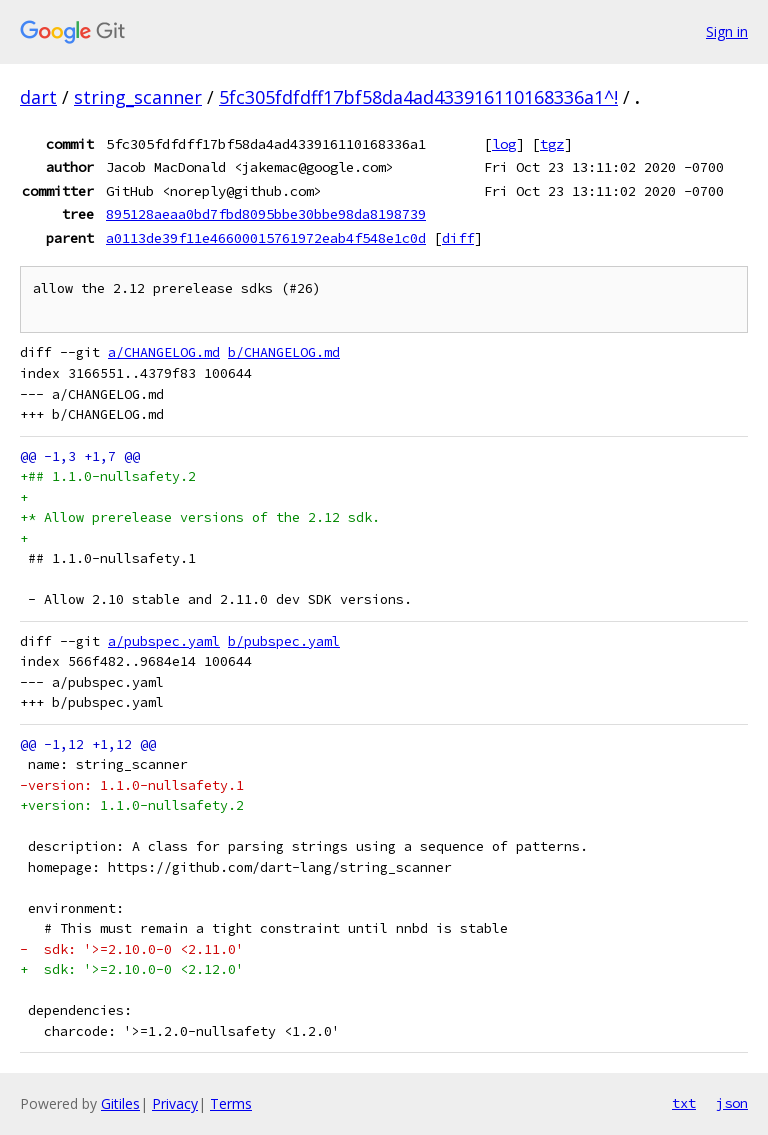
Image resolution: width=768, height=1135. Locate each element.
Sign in (727, 31)
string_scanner (138, 97)
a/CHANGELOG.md (164, 352)
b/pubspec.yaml (284, 641)
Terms (231, 1103)
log (504, 144)
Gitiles (120, 1103)
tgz (552, 144)
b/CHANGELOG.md (284, 352)
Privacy (175, 1103)
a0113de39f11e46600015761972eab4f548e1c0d (266, 238)
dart (38, 97)
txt (684, 1103)
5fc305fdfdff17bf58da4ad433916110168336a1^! (418, 97)
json (732, 1103)
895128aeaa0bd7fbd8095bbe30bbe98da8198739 (266, 214)
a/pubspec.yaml (164, 641)
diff (458, 238)
